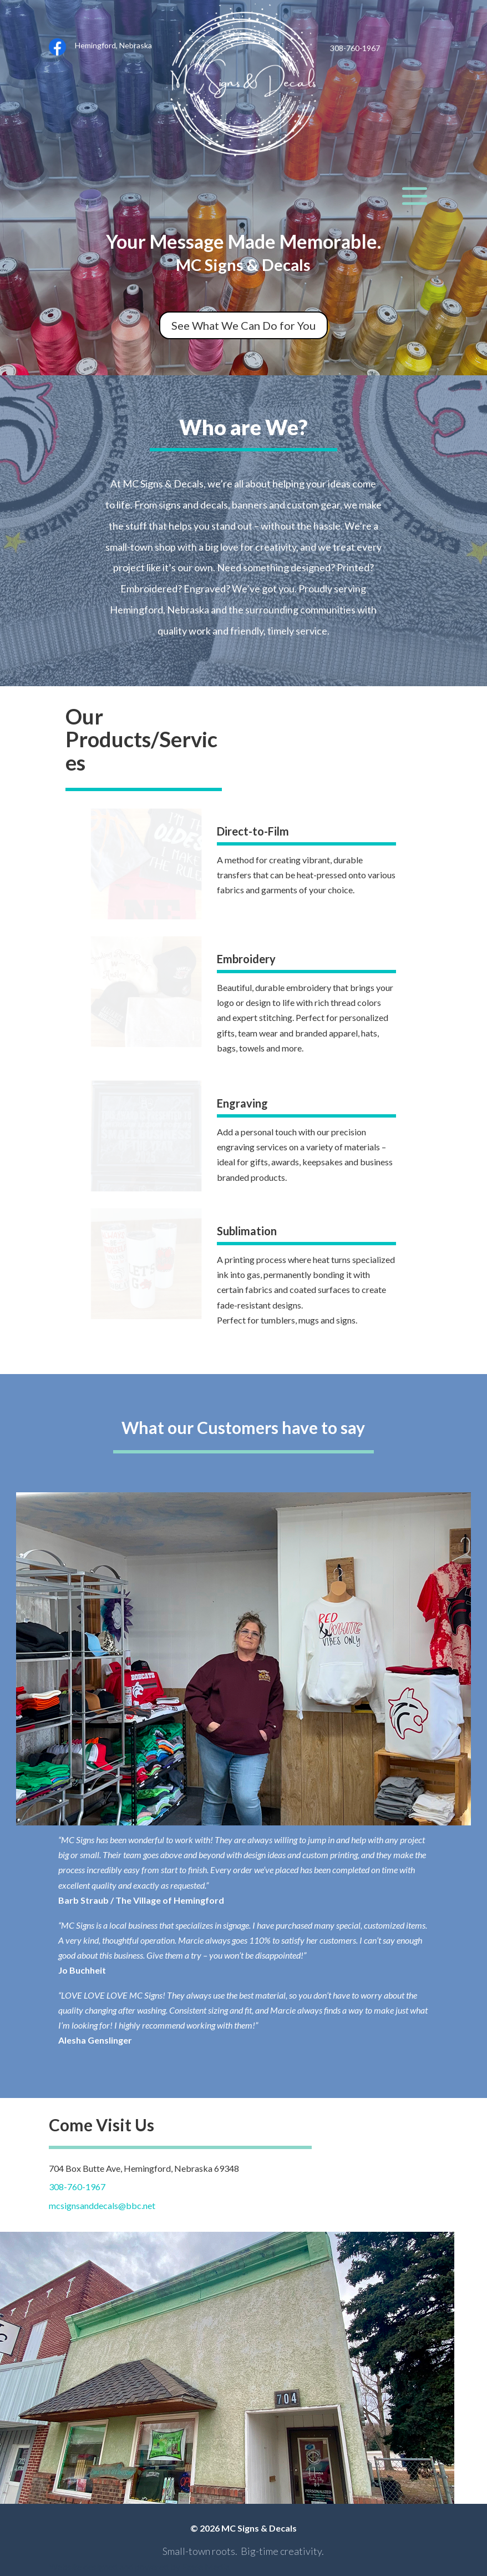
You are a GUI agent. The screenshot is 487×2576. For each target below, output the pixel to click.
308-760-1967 (77, 2186)
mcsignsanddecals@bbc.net (102, 2205)
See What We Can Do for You (243, 325)
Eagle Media (206, 2566)
